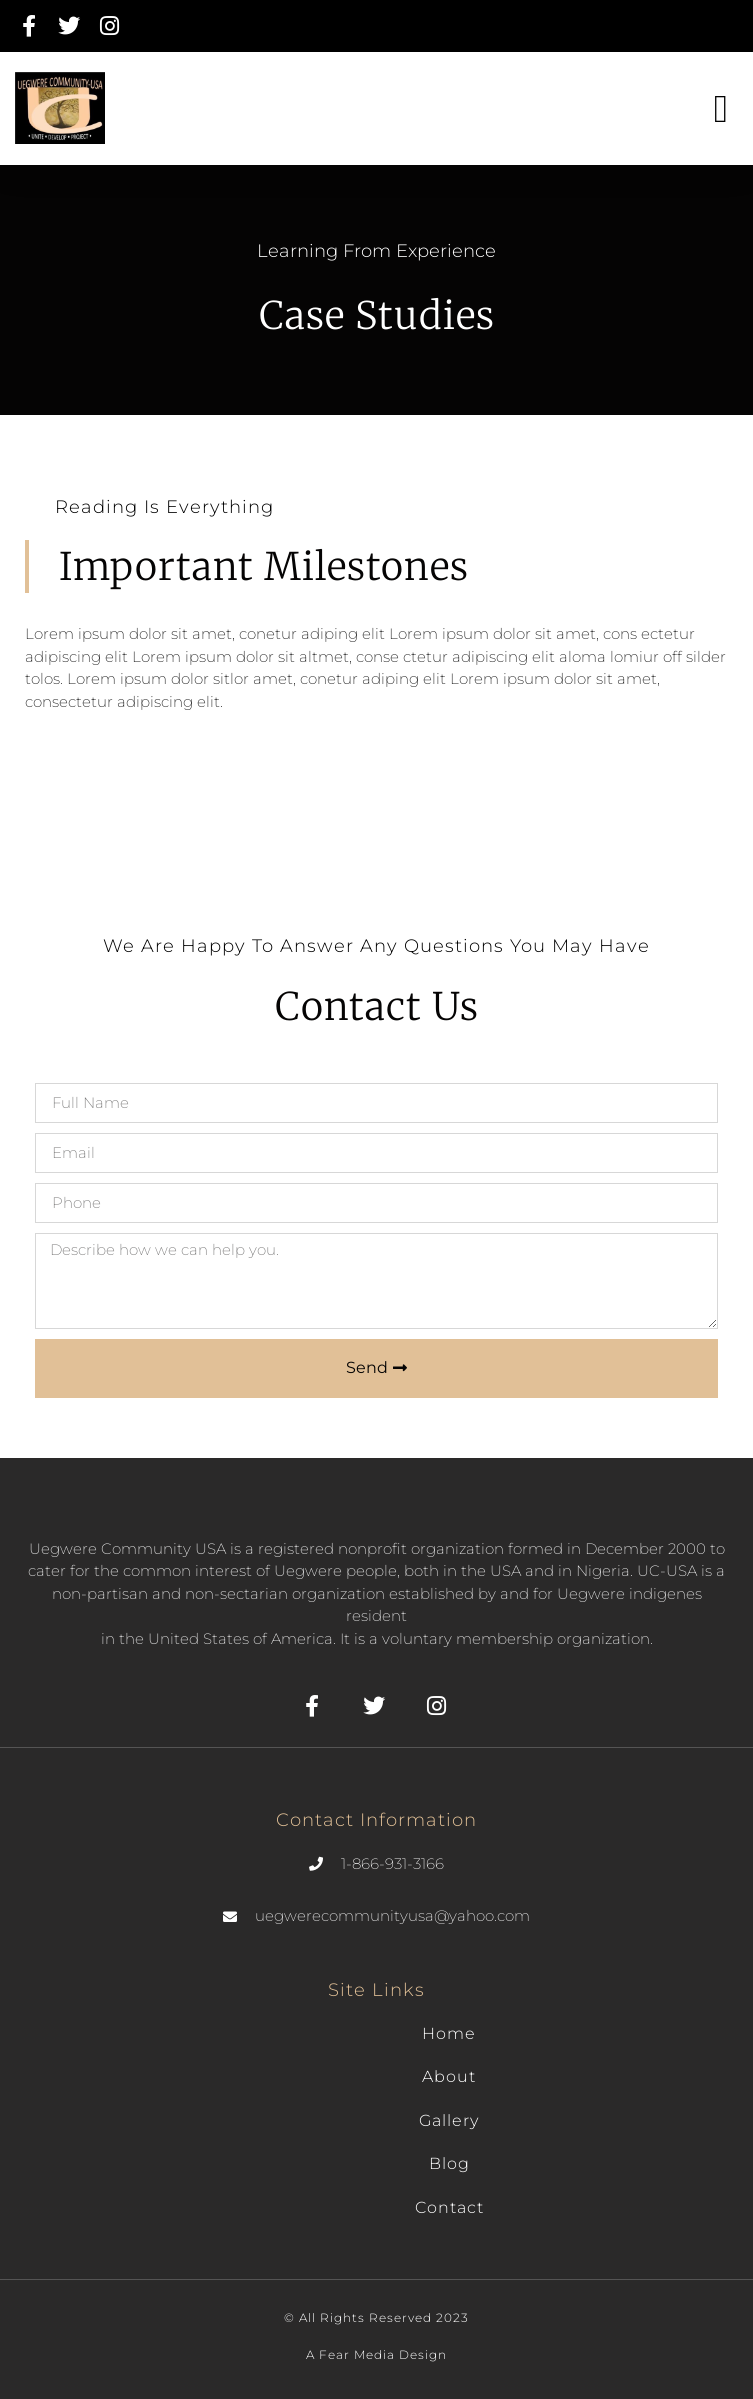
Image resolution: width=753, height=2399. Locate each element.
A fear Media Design (376, 2354)
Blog (449, 2163)
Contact (449, 2207)
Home (449, 2033)
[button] (721, 108)
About (449, 2076)
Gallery (449, 2120)
